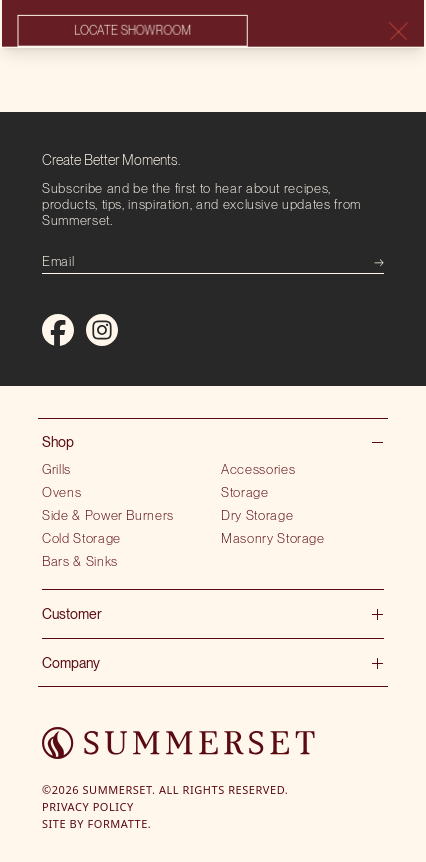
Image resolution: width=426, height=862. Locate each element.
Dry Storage (257, 515)
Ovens (61, 492)
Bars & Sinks (80, 561)
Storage (245, 492)
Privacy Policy (88, 806)
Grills (56, 469)
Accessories (258, 469)
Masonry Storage (273, 538)
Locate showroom (132, 32)
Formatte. (120, 823)
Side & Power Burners (108, 515)
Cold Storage (81, 538)
